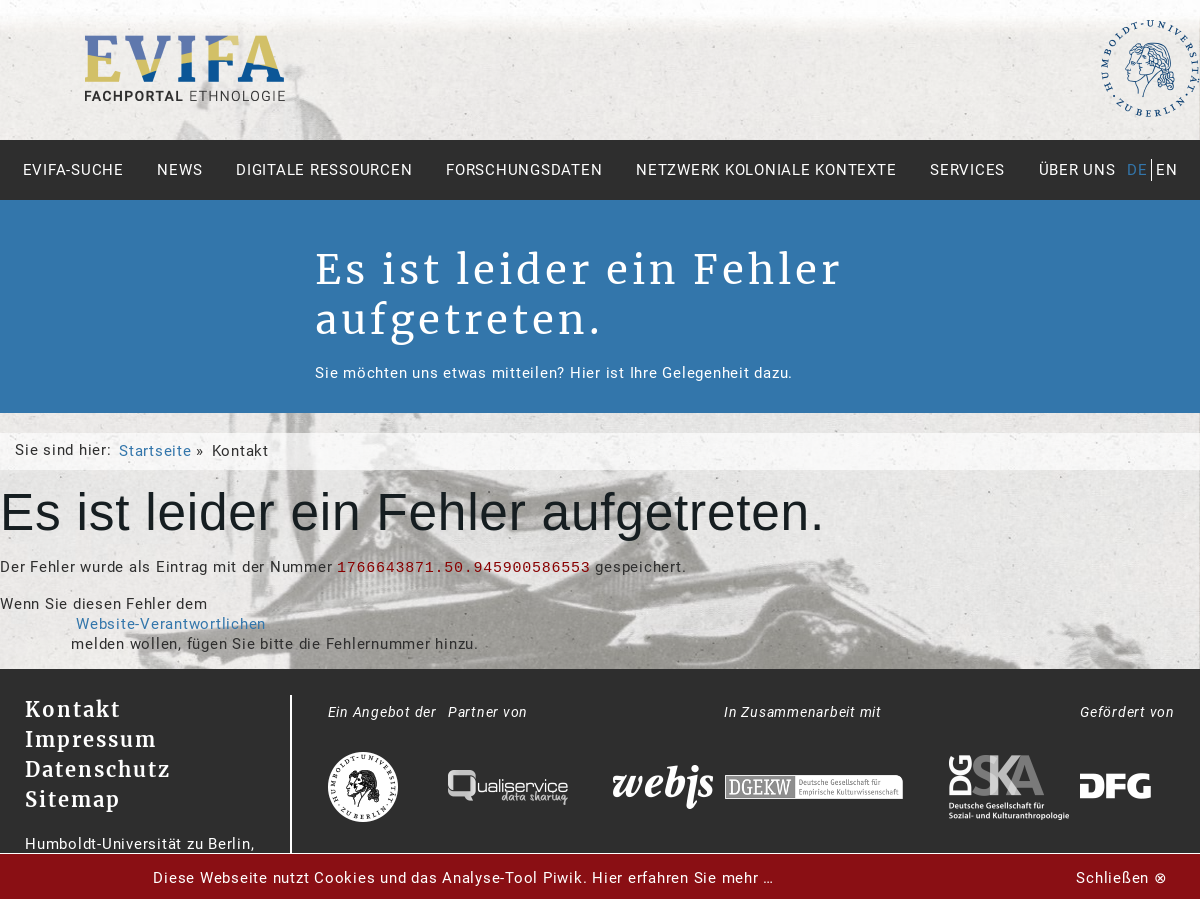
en (1167, 170)
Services (967, 170)
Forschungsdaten (524, 170)
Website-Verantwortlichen (171, 624)
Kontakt (73, 709)
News (179, 170)
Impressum (91, 739)
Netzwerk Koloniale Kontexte (766, 170)
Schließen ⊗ (1121, 878)
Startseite (155, 451)
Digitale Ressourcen (324, 170)
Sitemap (73, 799)
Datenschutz (98, 769)
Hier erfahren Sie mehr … (683, 878)
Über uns (1077, 170)
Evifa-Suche (73, 170)
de (1137, 170)
